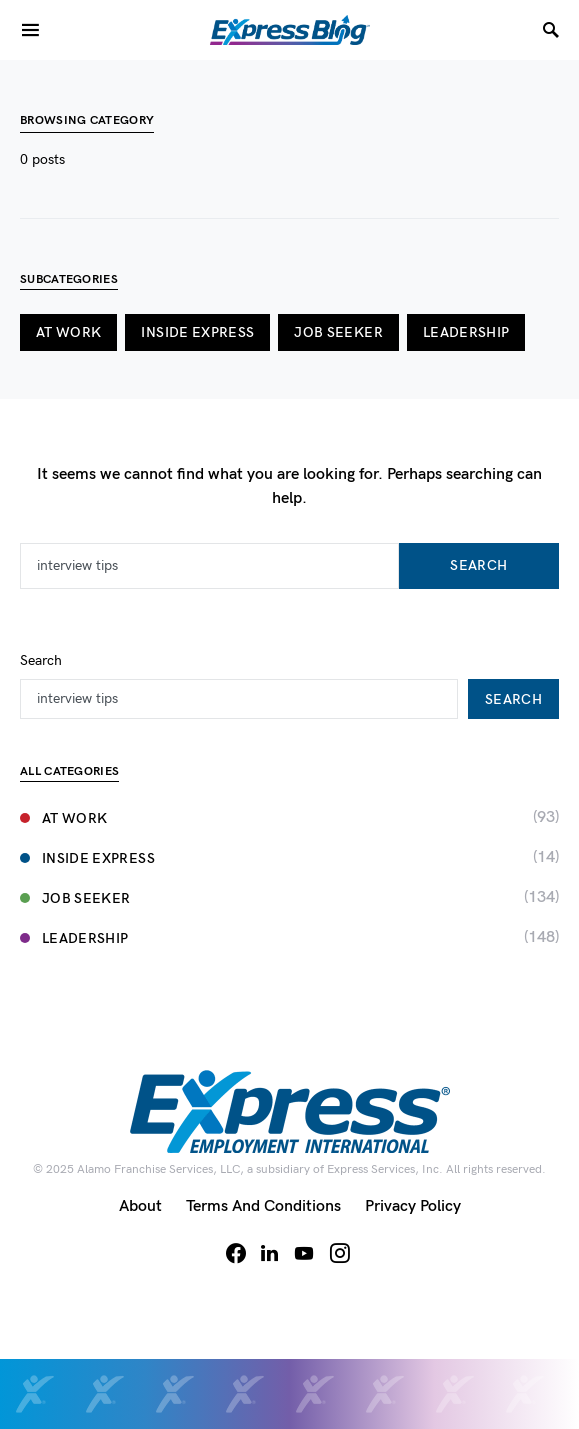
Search (478, 565)
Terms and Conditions (263, 1206)
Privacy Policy (413, 1206)
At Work (68, 332)
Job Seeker (338, 332)
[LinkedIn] (269, 1253)
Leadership (466, 332)
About (140, 1206)
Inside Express (197, 332)
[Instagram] (340, 1253)
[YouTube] (304, 1253)
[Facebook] (236, 1253)
